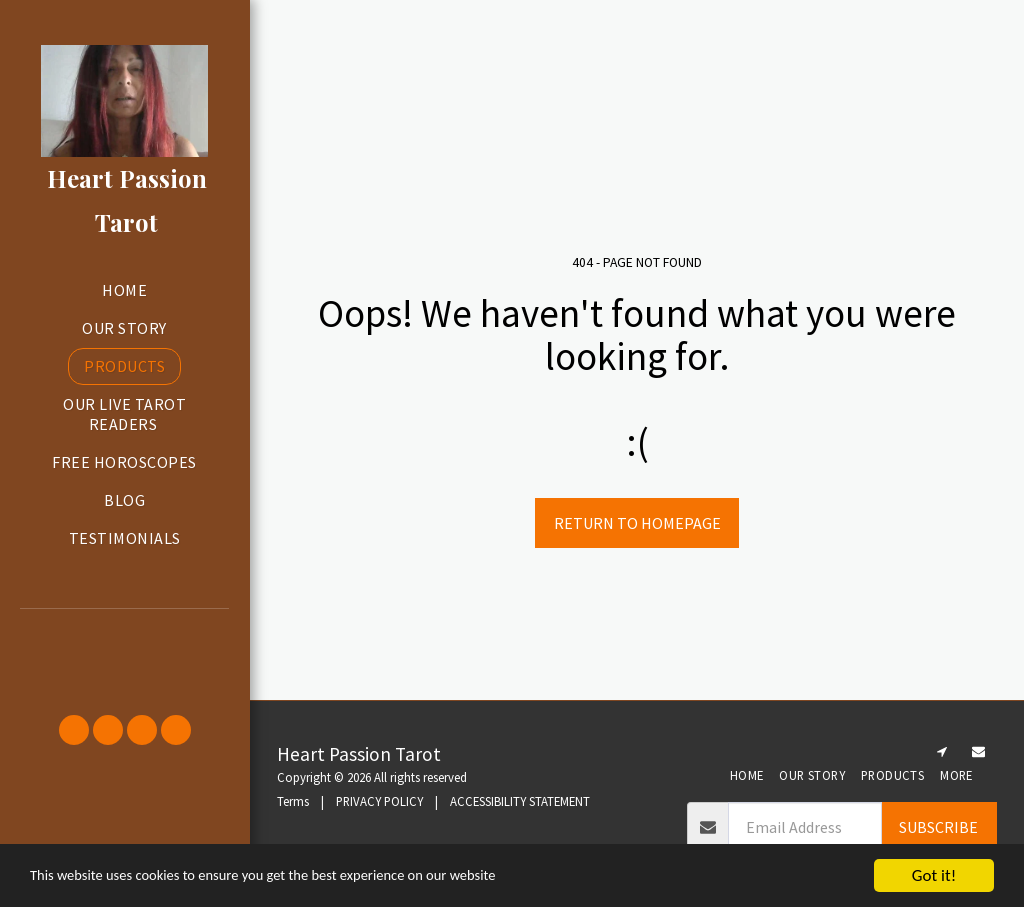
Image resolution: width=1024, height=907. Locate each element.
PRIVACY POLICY (379, 801)
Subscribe (938, 827)
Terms (293, 801)
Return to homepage (637, 523)
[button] (125, 635)
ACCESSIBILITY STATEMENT (520, 801)
